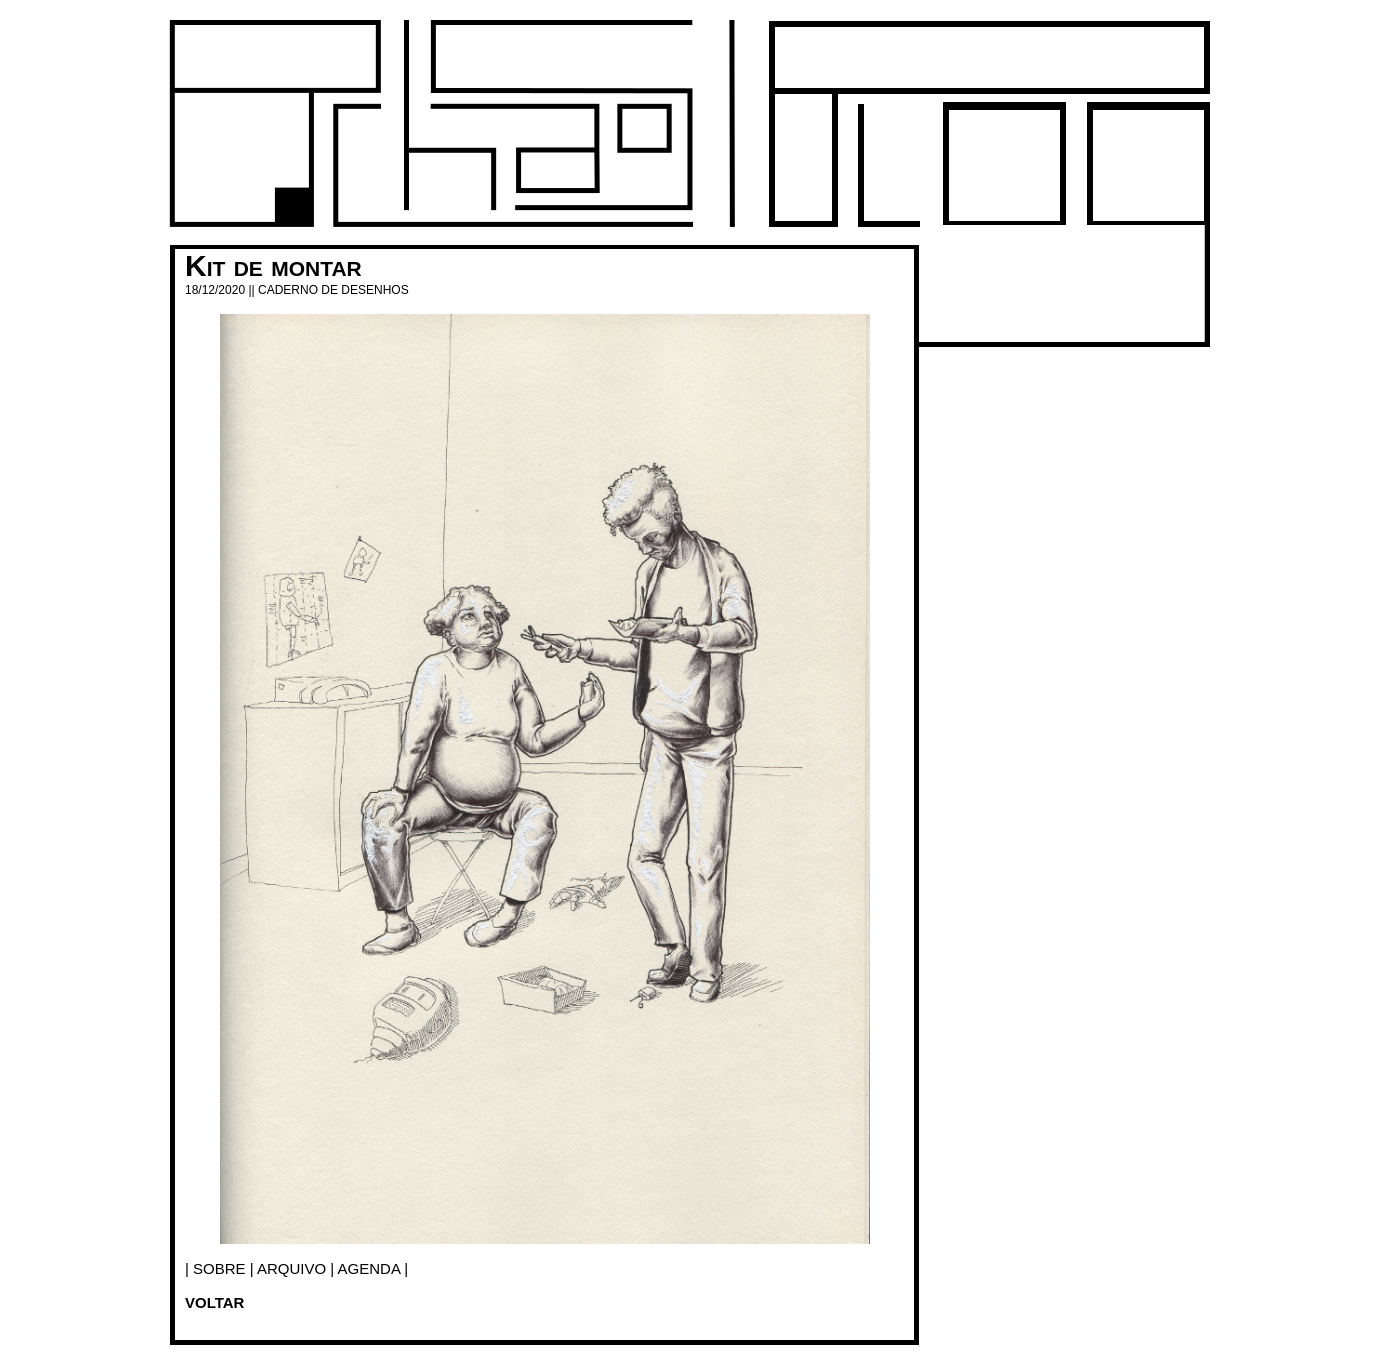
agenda (369, 1268)
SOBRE (219, 1268)
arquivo (291, 1268)
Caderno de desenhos (333, 290)
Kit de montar (273, 265)
